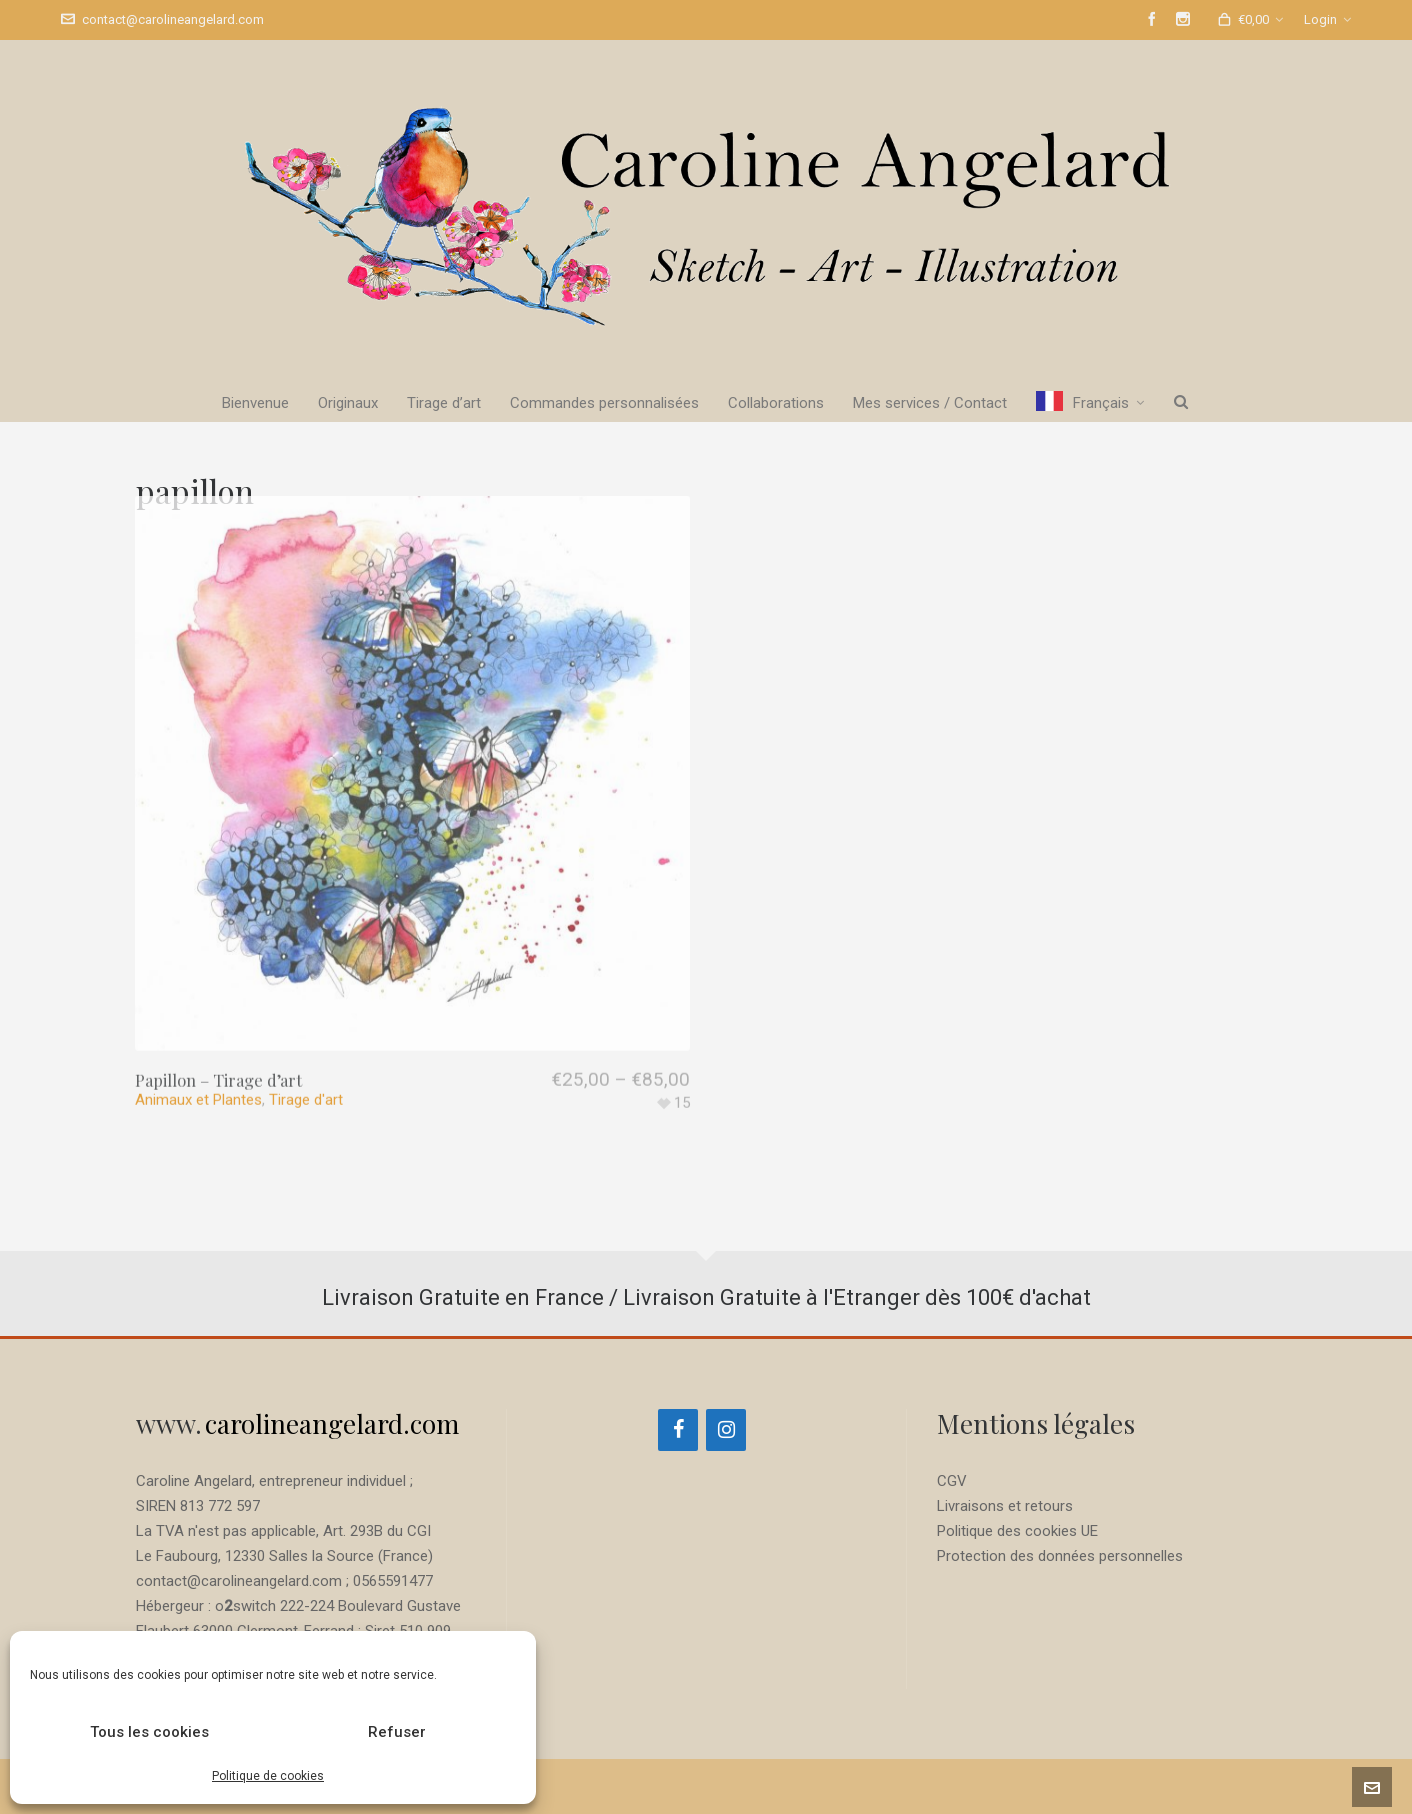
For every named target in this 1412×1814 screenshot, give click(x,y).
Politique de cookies (268, 1776)
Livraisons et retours (1005, 1506)
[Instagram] (726, 1430)
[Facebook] (678, 1430)
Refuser (397, 1732)
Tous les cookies (149, 1732)
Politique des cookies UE (1017, 1531)
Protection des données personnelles (1060, 1556)
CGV (952, 1481)
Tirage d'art (306, 1014)
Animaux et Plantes (198, 1014)
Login (1327, 19)
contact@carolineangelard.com (162, 19)
